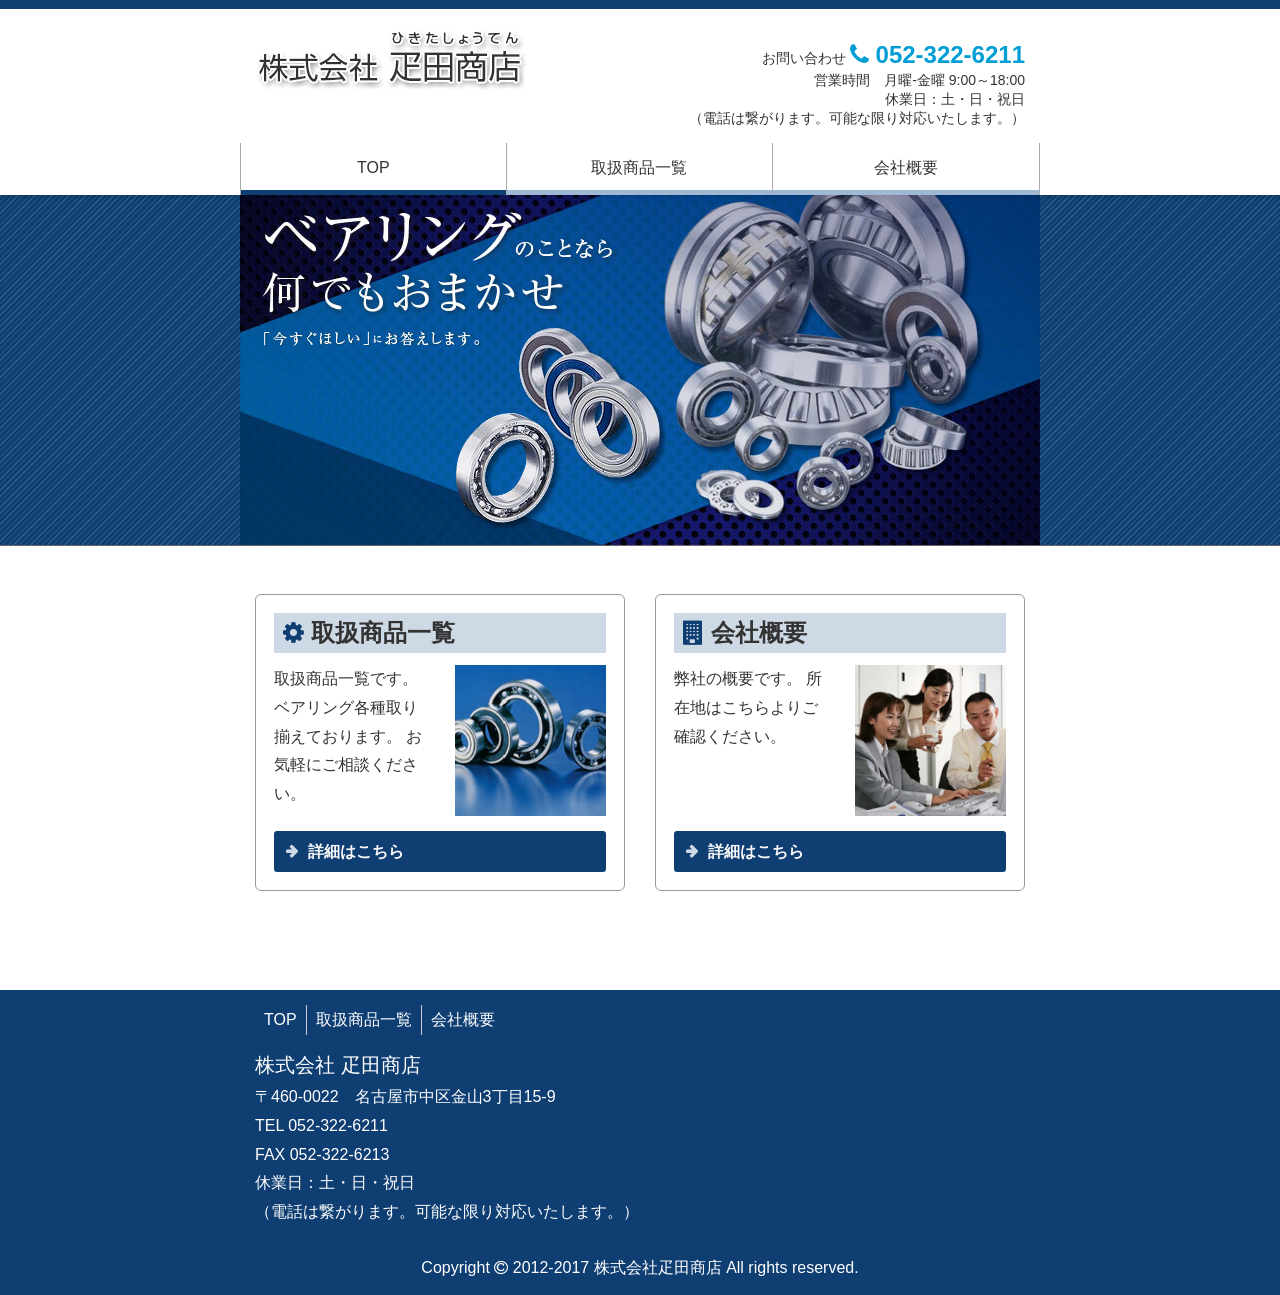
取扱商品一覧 (639, 167)
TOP (373, 167)
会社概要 (906, 167)
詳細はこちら (356, 851)
